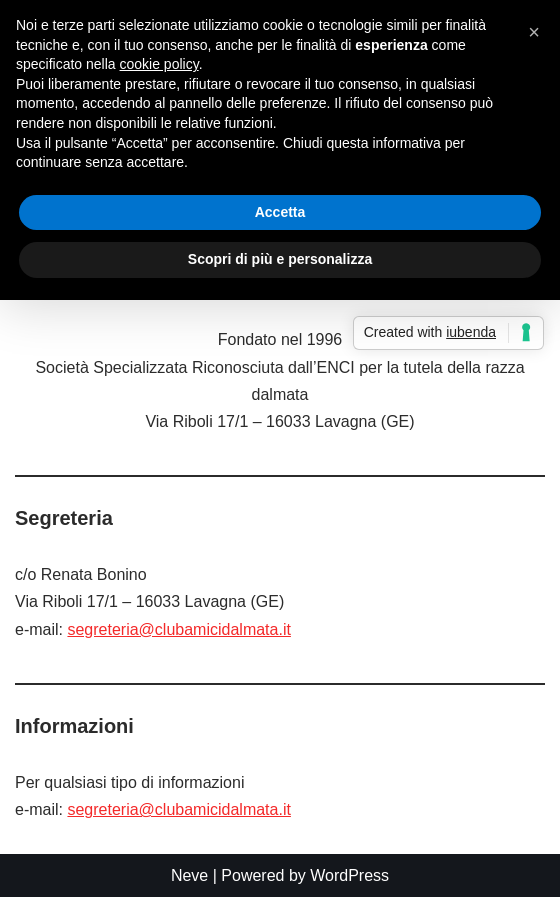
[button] (534, 32)
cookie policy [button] (159, 64)
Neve (189, 875)
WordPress (349, 875)
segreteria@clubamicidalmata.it (178, 629)
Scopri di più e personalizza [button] (280, 259)
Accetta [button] (280, 212)
